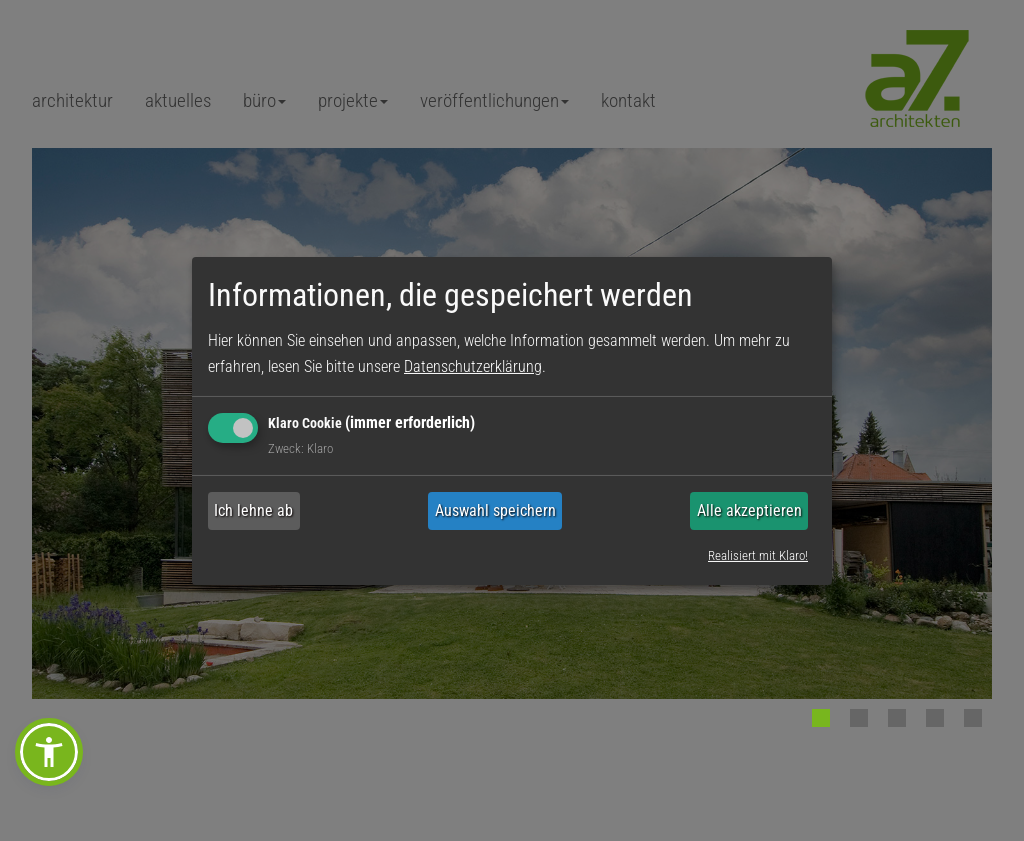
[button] (49, 752)
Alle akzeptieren (749, 510)
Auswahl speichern (495, 510)
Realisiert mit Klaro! (758, 555)
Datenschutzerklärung (473, 366)
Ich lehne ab (253, 510)
